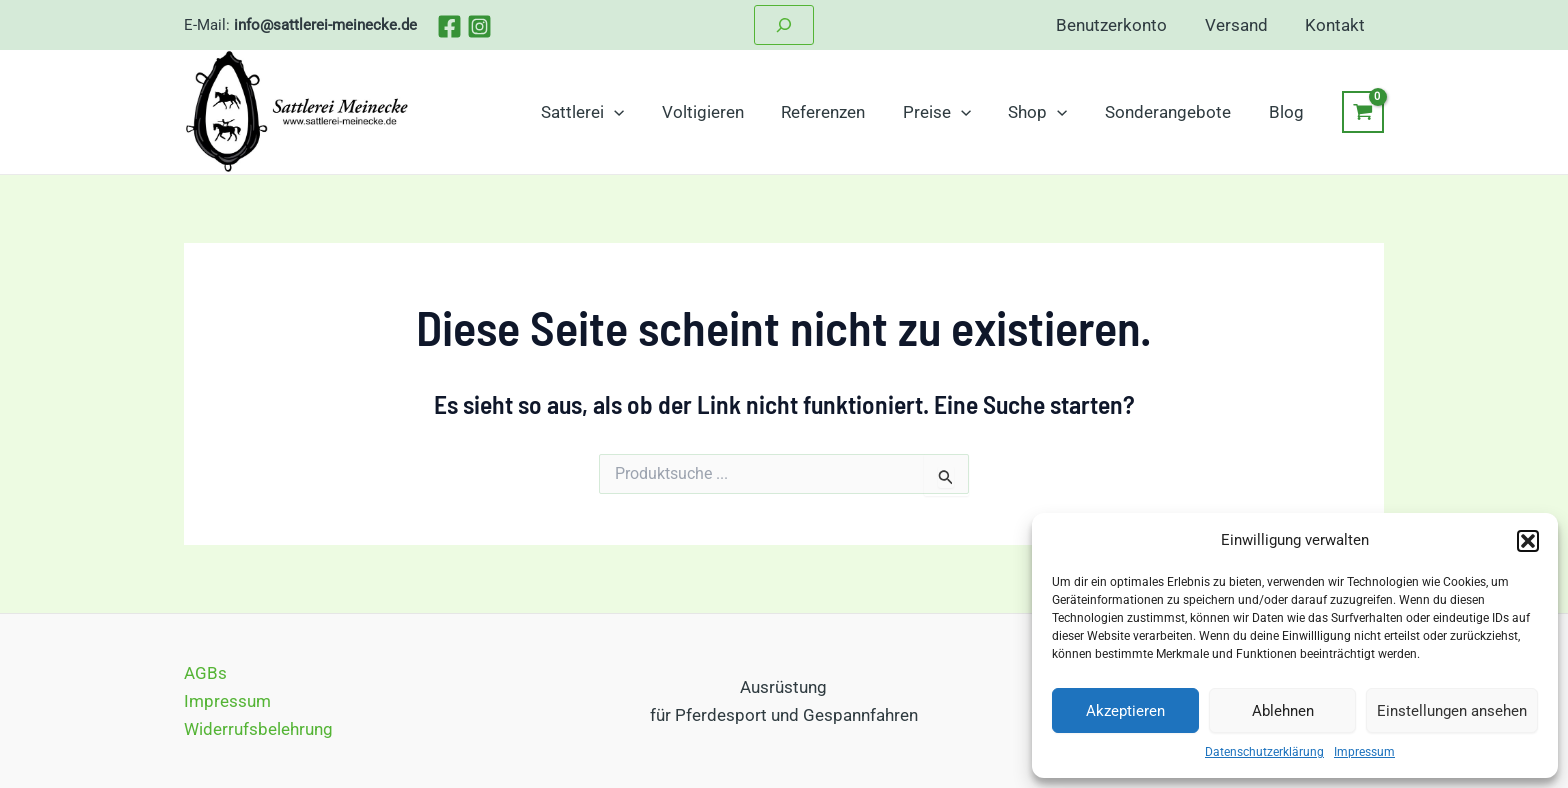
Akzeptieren (1125, 711)
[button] (1528, 541)
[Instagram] (479, 26)
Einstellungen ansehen (1452, 711)
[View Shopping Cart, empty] (1363, 112)
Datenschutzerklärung (1264, 752)
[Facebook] (449, 26)
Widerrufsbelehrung (258, 729)
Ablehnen (1283, 711)
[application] (637, 112)
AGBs (205, 673)
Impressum (1364, 752)
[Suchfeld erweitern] (784, 25)
